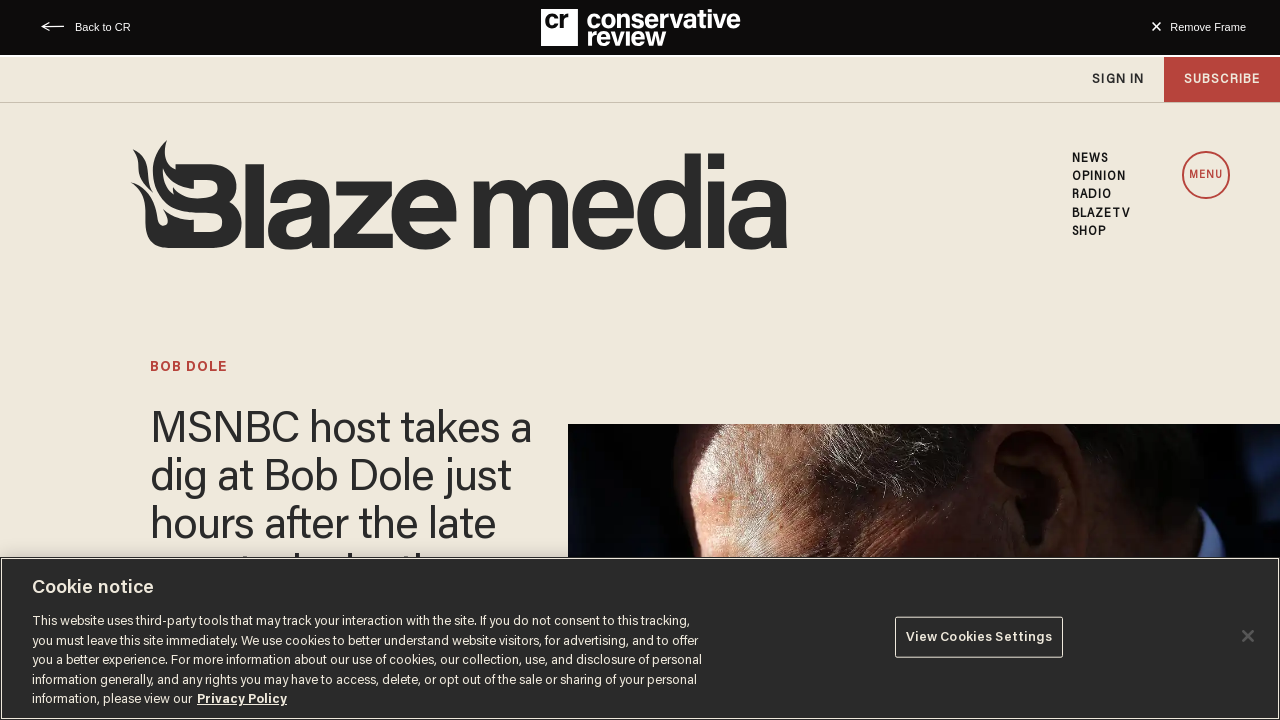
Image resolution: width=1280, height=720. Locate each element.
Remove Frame (1208, 27)
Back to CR (103, 27)
